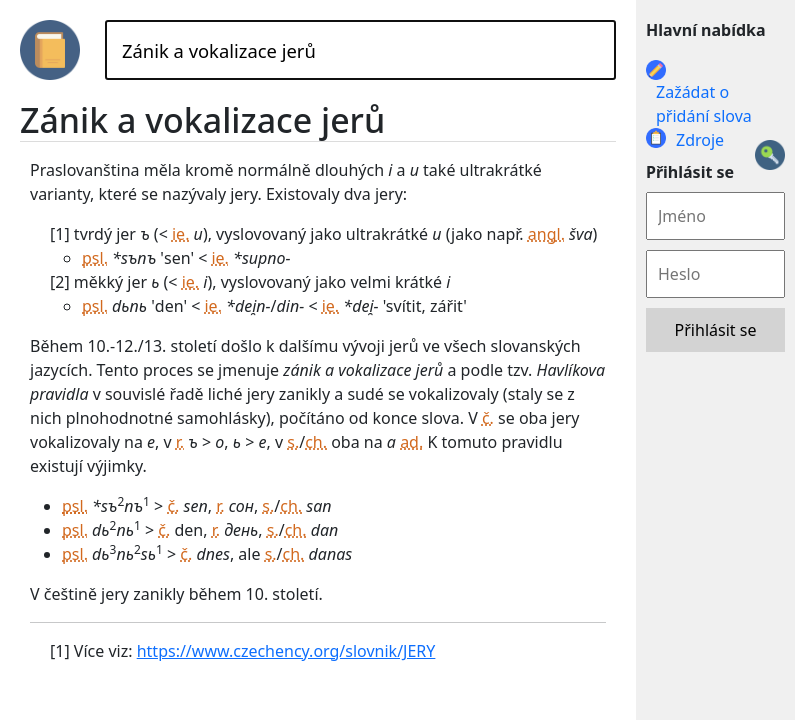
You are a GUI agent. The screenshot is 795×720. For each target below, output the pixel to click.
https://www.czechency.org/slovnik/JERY (286, 651)
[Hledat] (360, 50)
